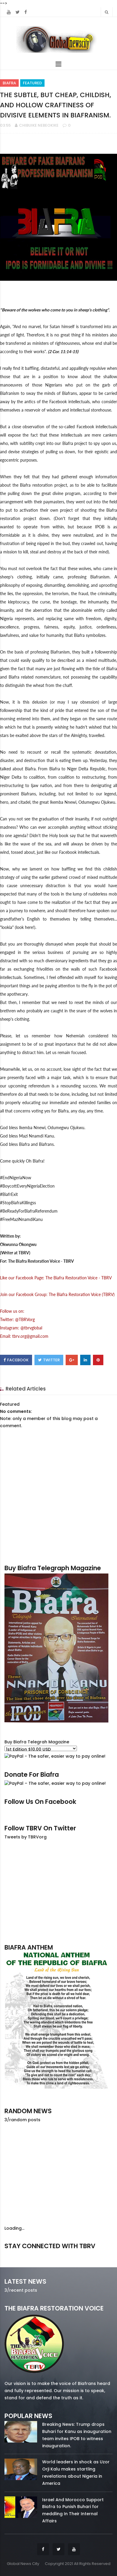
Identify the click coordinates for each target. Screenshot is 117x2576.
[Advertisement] (58, 1891)
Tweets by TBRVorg (25, 1837)
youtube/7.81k (96, 2255)
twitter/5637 (59, 2255)
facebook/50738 (20, 2255)
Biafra (9, 83)
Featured (32, 83)
